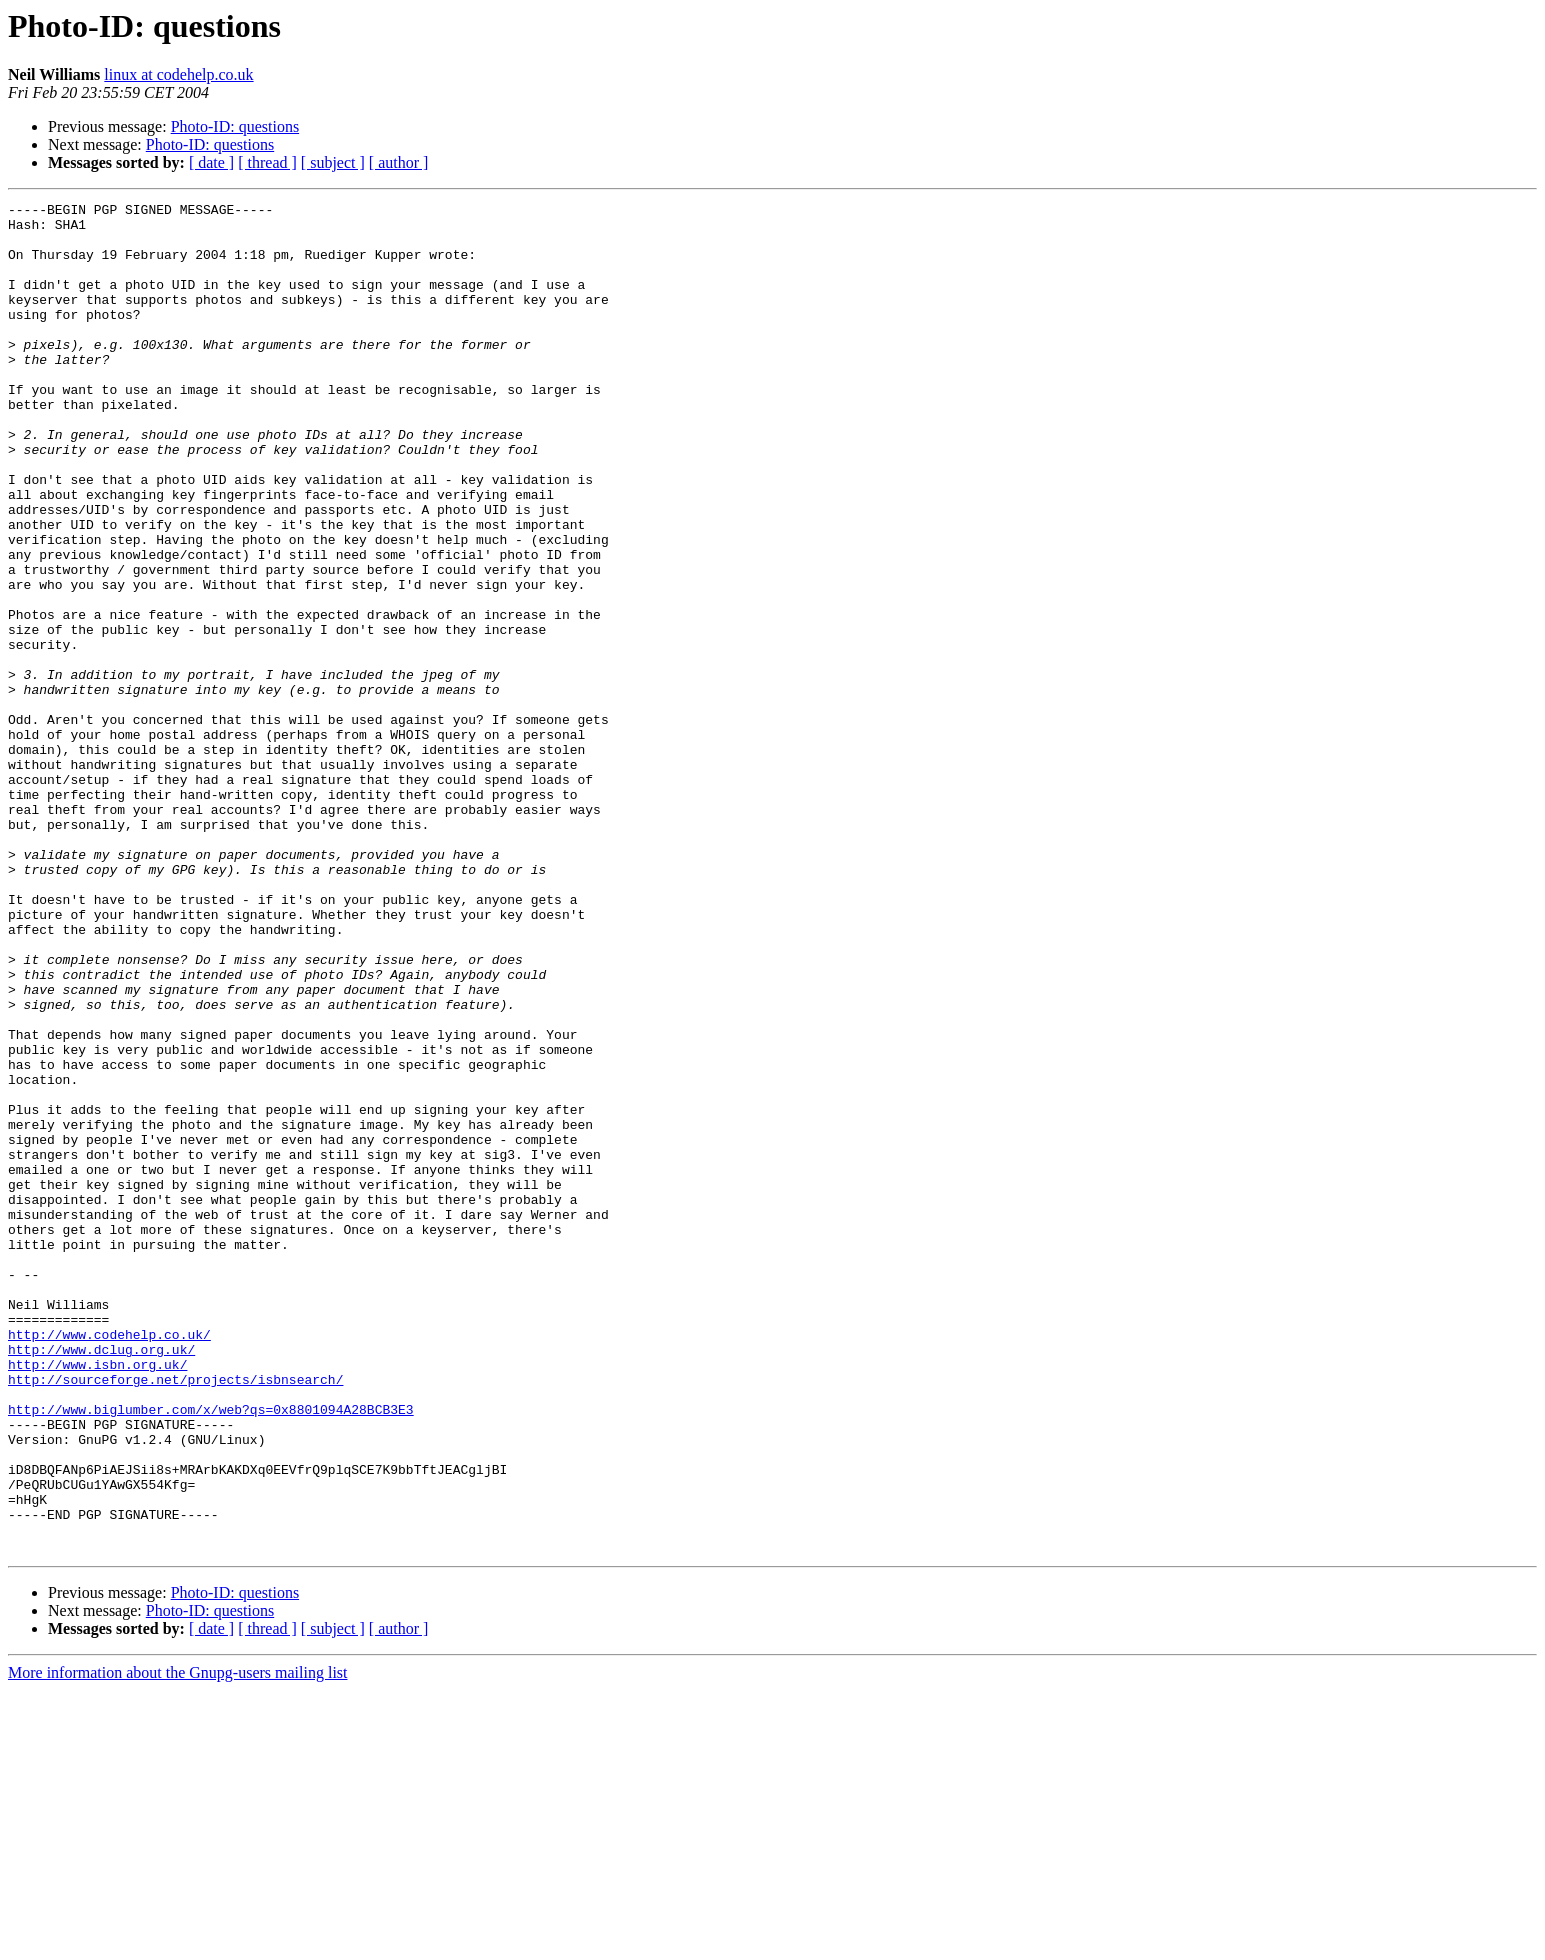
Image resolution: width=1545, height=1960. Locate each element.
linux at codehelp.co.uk (178, 74)
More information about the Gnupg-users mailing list (178, 1942)
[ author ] (399, 162)
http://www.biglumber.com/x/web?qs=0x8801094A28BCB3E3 (211, 1652)
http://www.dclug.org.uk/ (101, 1580)
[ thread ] (267, 162)
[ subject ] (333, 162)
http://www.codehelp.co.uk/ (109, 1562)
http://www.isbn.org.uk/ (97, 1598)
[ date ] (211, 162)
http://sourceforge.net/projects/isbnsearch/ (175, 1616)
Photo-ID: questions (235, 126)
